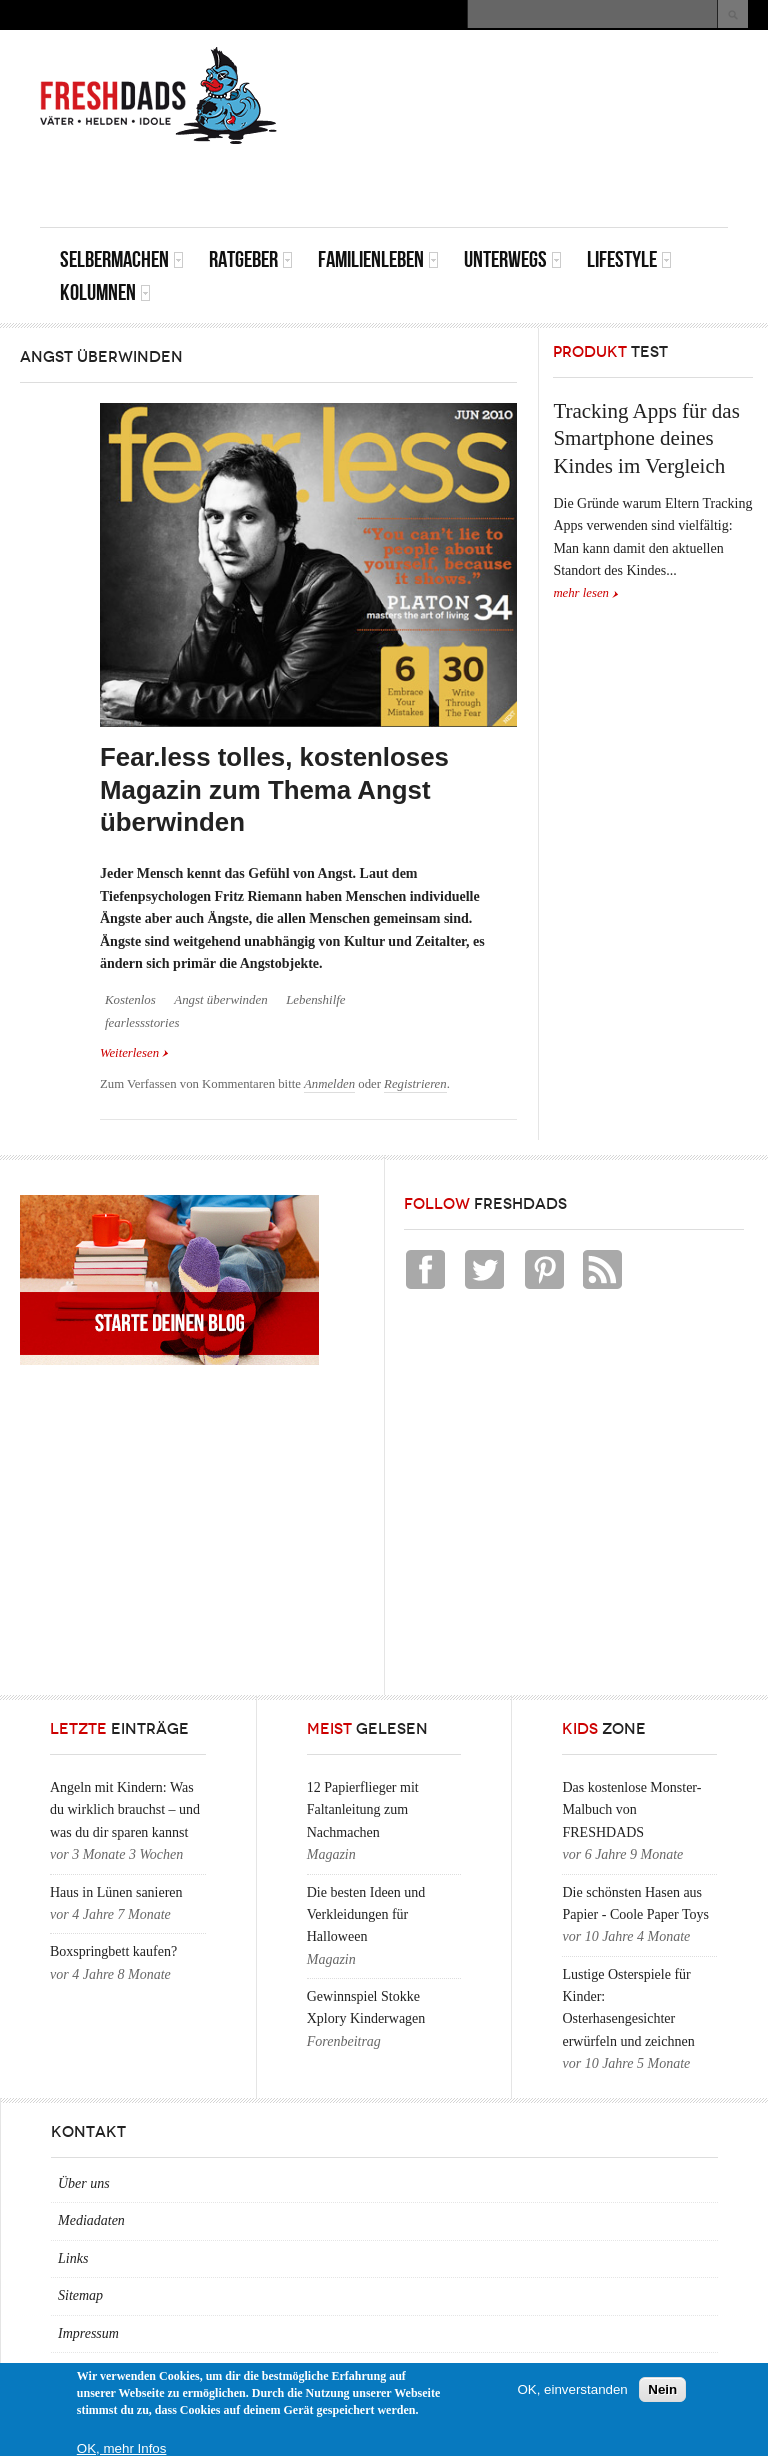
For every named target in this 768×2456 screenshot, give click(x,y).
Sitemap (80, 2295)
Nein (662, 2389)
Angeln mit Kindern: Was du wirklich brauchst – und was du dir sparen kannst (125, 1810)
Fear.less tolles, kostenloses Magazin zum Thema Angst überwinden (274, 789)
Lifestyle (629, 259)
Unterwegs (513, 259)
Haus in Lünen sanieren (116, 1892)
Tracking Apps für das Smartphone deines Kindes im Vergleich (646, 438)
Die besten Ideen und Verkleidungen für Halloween (366, 1915)
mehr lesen (581, 593)
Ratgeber (251, 259)
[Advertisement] (494, 182)
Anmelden (329, 1084)
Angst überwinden (220, 1000)
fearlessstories (142, 1023)
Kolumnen (105, 292)
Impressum (88, 2333)
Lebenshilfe (315, 1000)
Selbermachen (122, 259)
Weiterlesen (134, 1053)
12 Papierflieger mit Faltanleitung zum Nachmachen (363, 1810)
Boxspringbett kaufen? (113, 1951)
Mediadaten (91, 2220)
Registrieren (415, 1084)
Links (73, 2258)
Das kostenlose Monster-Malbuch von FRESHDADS (631, 1810)
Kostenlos (130, 1000)
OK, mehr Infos (122, 2448)
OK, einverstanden (572, 2389)
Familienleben (378, 259)
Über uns (84, 2183)
